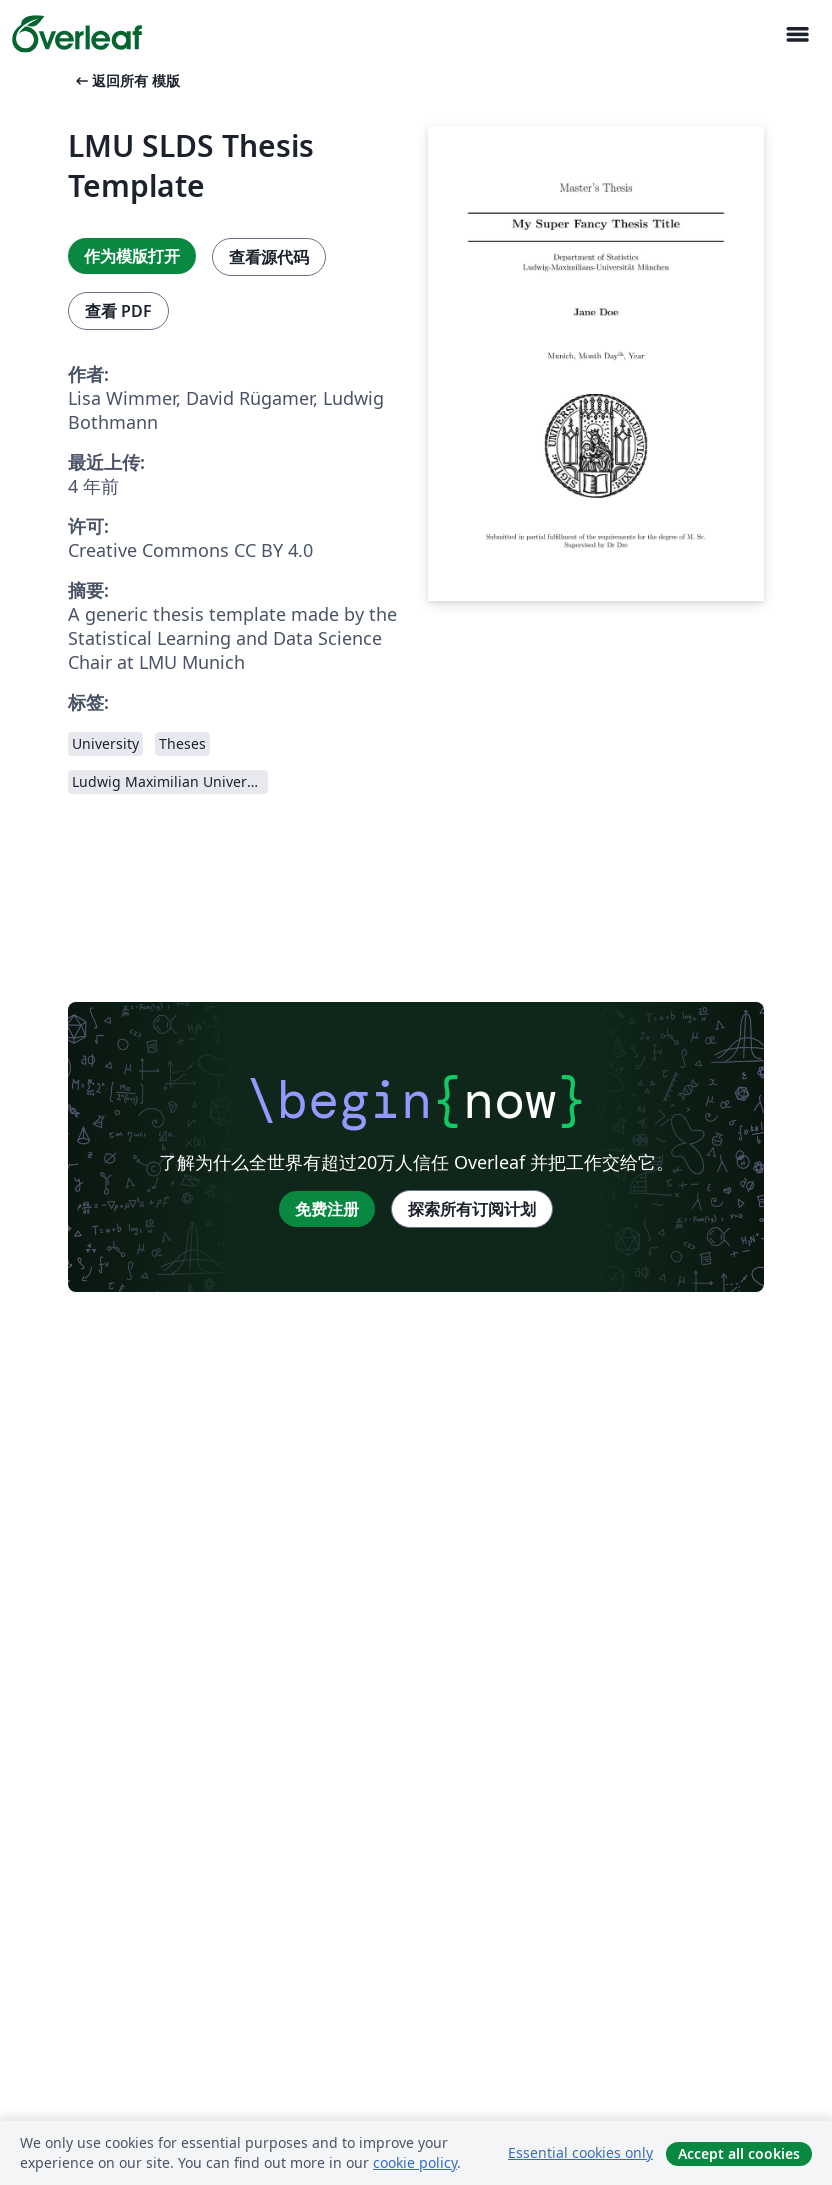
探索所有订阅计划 (472, 1209)
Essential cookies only (580, 2152)
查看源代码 (269, 257)
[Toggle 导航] (797, 34)
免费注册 (327, 1209)
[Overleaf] (77, 34)
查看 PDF (118, 311)
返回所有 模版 (126, 80)
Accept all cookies (739, 2153)
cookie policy (415, 2162)
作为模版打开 (132, 256)
